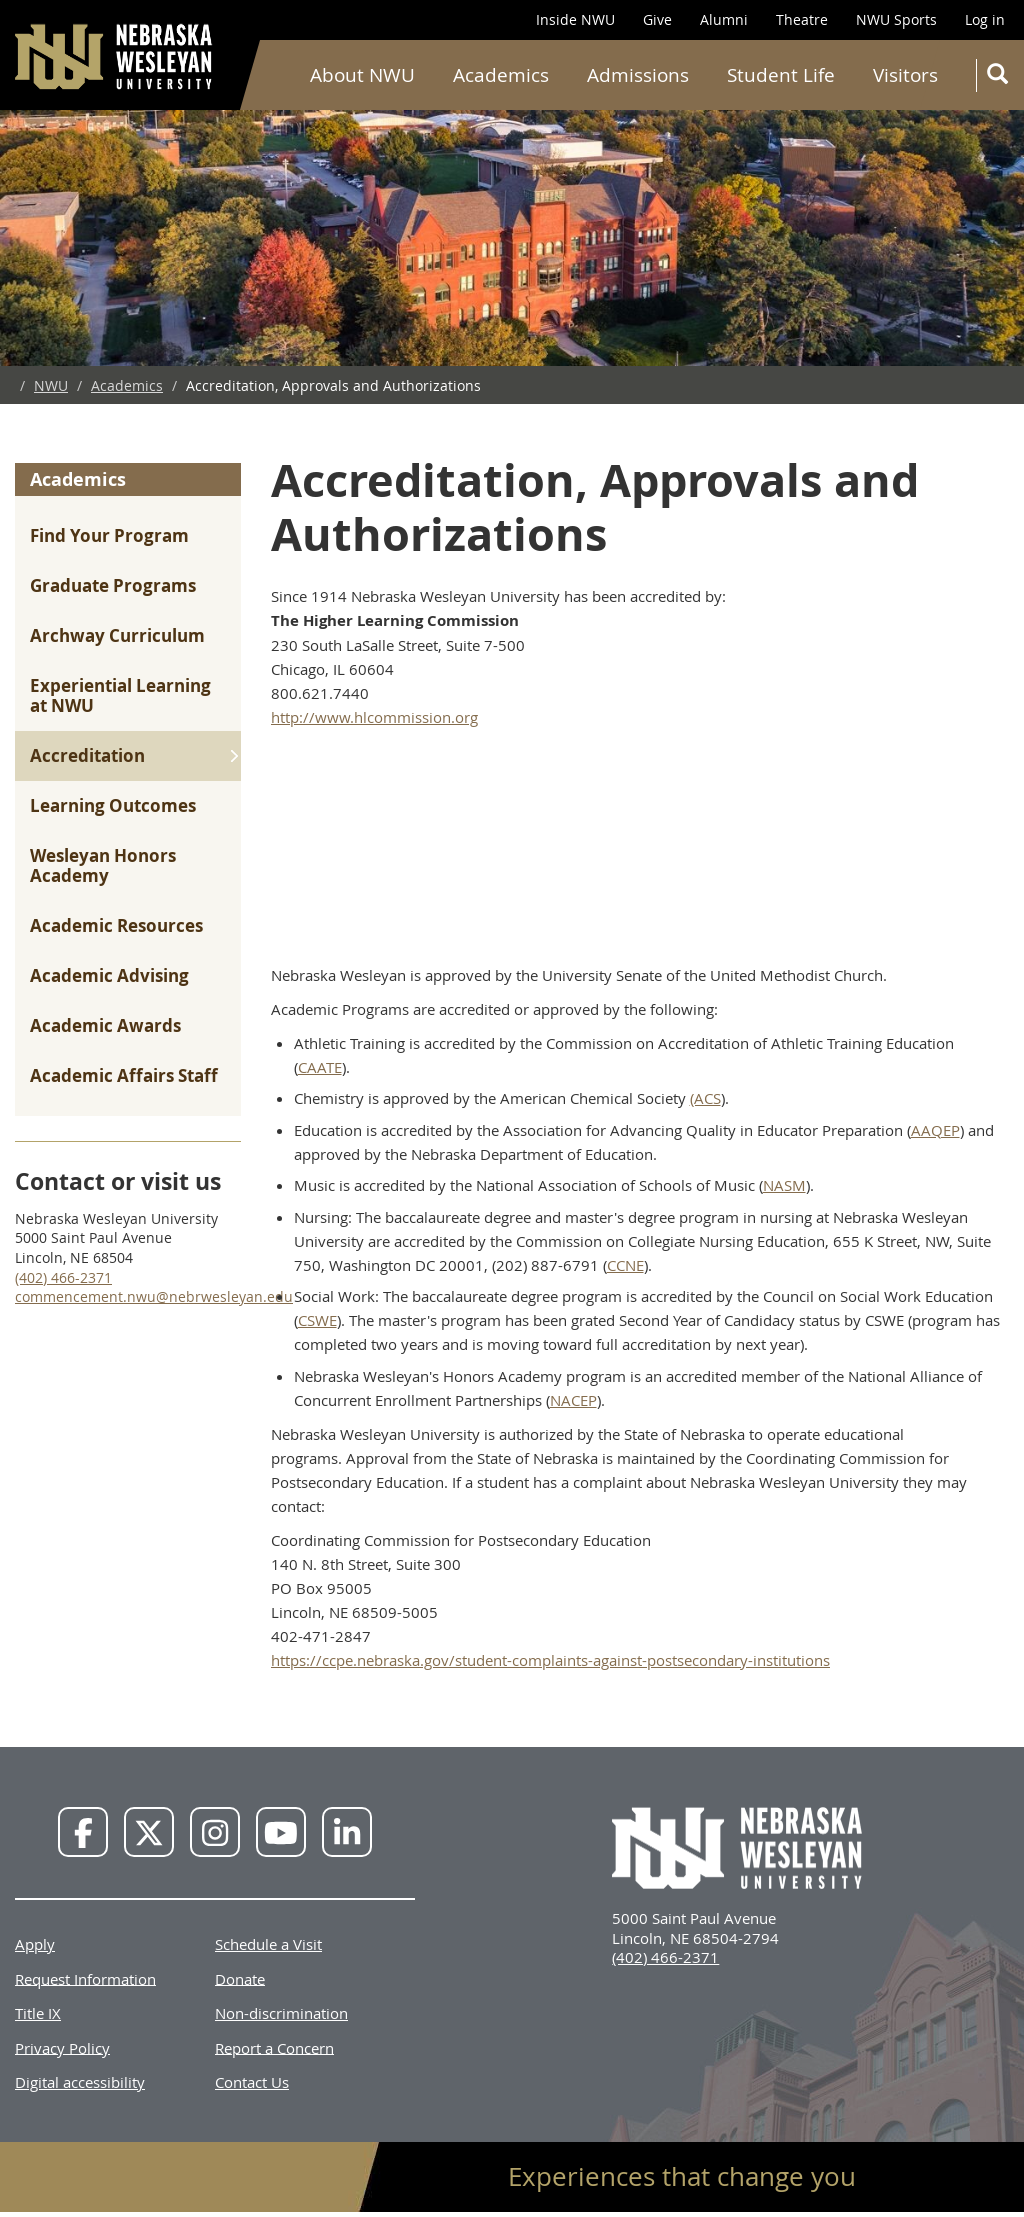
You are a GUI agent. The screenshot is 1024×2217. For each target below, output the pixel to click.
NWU (51, 385)
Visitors (905, 75)
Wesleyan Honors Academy (103, 865)
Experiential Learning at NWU (120, 695)
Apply (35, 1944)
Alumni (724, 19)
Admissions (638, 75)
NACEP (573, 1400)
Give (657, 19)
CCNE (625, 1265)
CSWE (317, 1320)
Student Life (781, 75)
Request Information (85, 1978)
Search (1001, 77)
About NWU (362, 75)
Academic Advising (109, 975)
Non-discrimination (281, 2013)
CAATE (320, 1067)
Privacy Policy (62, 2047)
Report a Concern (274, 2047)
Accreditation (87, 755)
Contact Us (252, 2082)
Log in (985, 19)
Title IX (38, 2013)
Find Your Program (109, 535)
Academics (501, 75)
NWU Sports (896, 19)
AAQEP (935, 1130)
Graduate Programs (113, 585)
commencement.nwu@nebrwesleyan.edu (154, 1296)
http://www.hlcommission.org (374, 717)
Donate (240, 1978)
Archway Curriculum (117, 635)
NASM (784, 1185)
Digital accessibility (80, 2082)
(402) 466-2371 (63, 1277)
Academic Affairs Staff (124, 1075)
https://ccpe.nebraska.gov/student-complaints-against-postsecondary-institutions (550, 1660)
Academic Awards (105, 1025)
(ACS (705, 1098)
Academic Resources (116, 925)
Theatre (802, 19)
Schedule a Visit (268, 1944)
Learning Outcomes (113, 805)
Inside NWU (575, 19)
